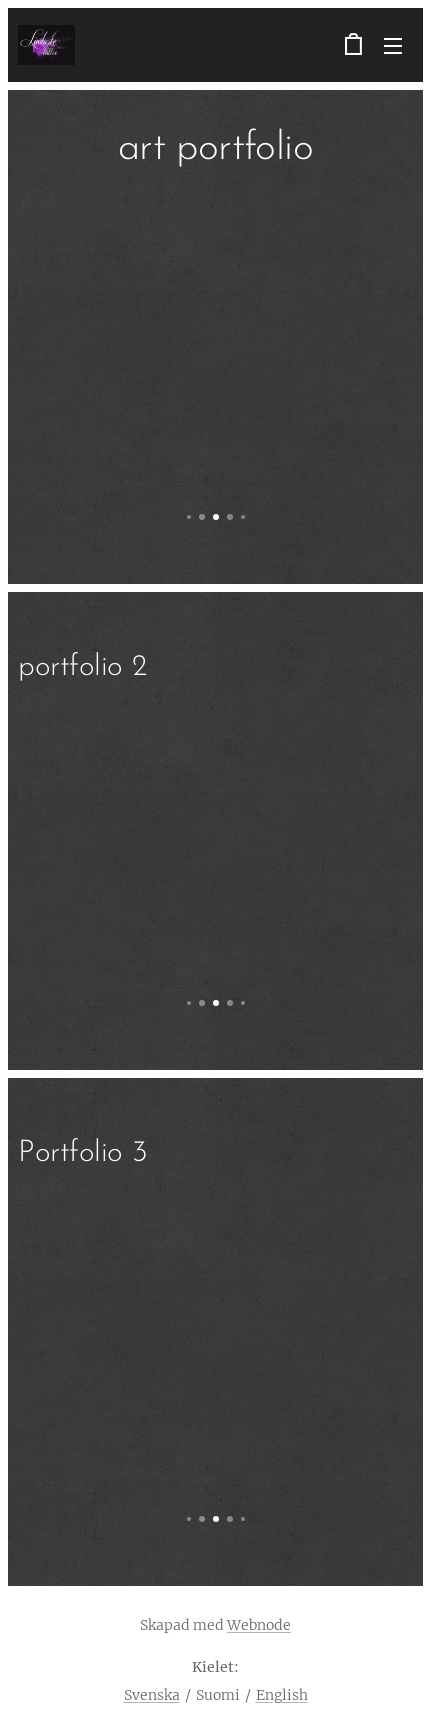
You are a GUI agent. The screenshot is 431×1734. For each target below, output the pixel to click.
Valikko (393, 46)
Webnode (259, 1625)
